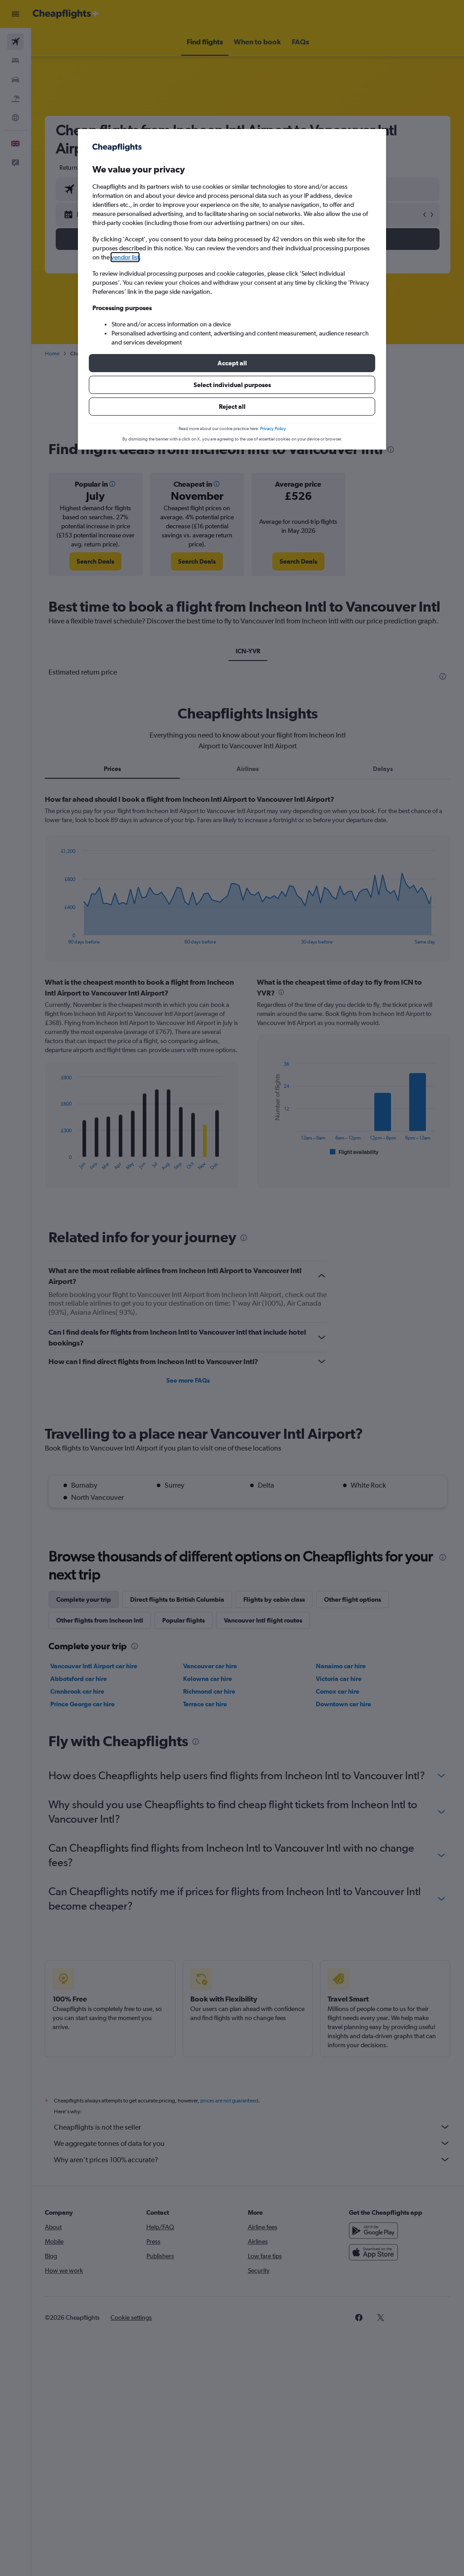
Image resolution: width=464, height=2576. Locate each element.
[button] (232, 363)
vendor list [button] (125, 257)
